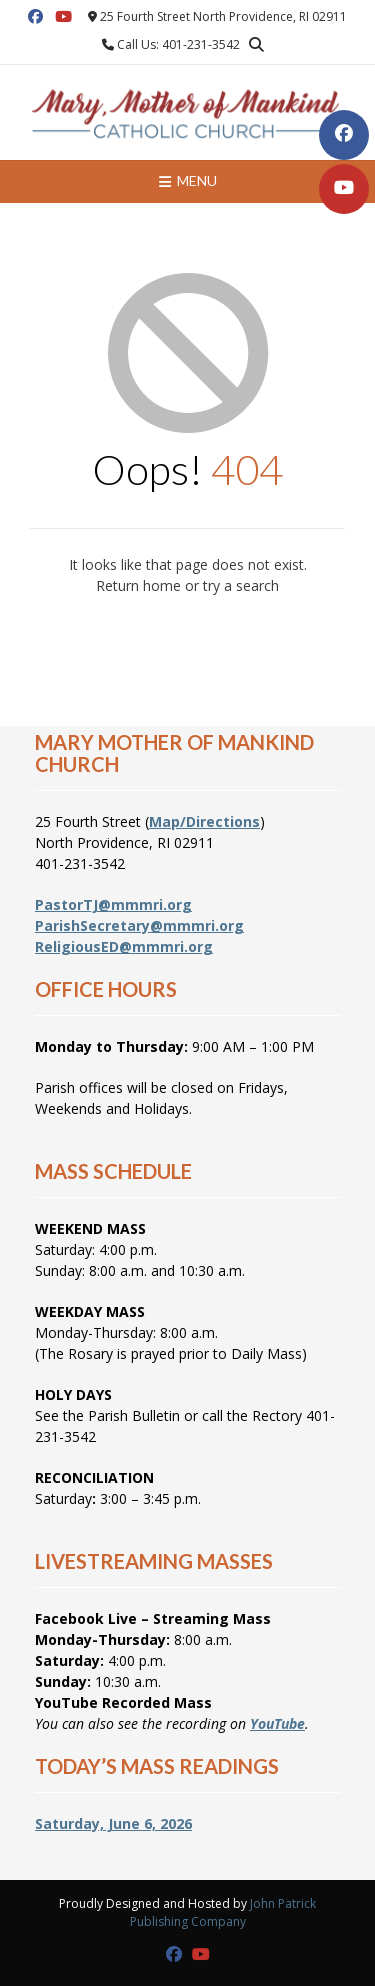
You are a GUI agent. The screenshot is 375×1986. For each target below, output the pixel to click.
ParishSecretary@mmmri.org (139, 925)
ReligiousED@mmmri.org (124, 946)
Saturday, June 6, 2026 (113, 1823)
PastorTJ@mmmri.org (113, 904)
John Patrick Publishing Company (223, 1912)
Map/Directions (204, 821)
